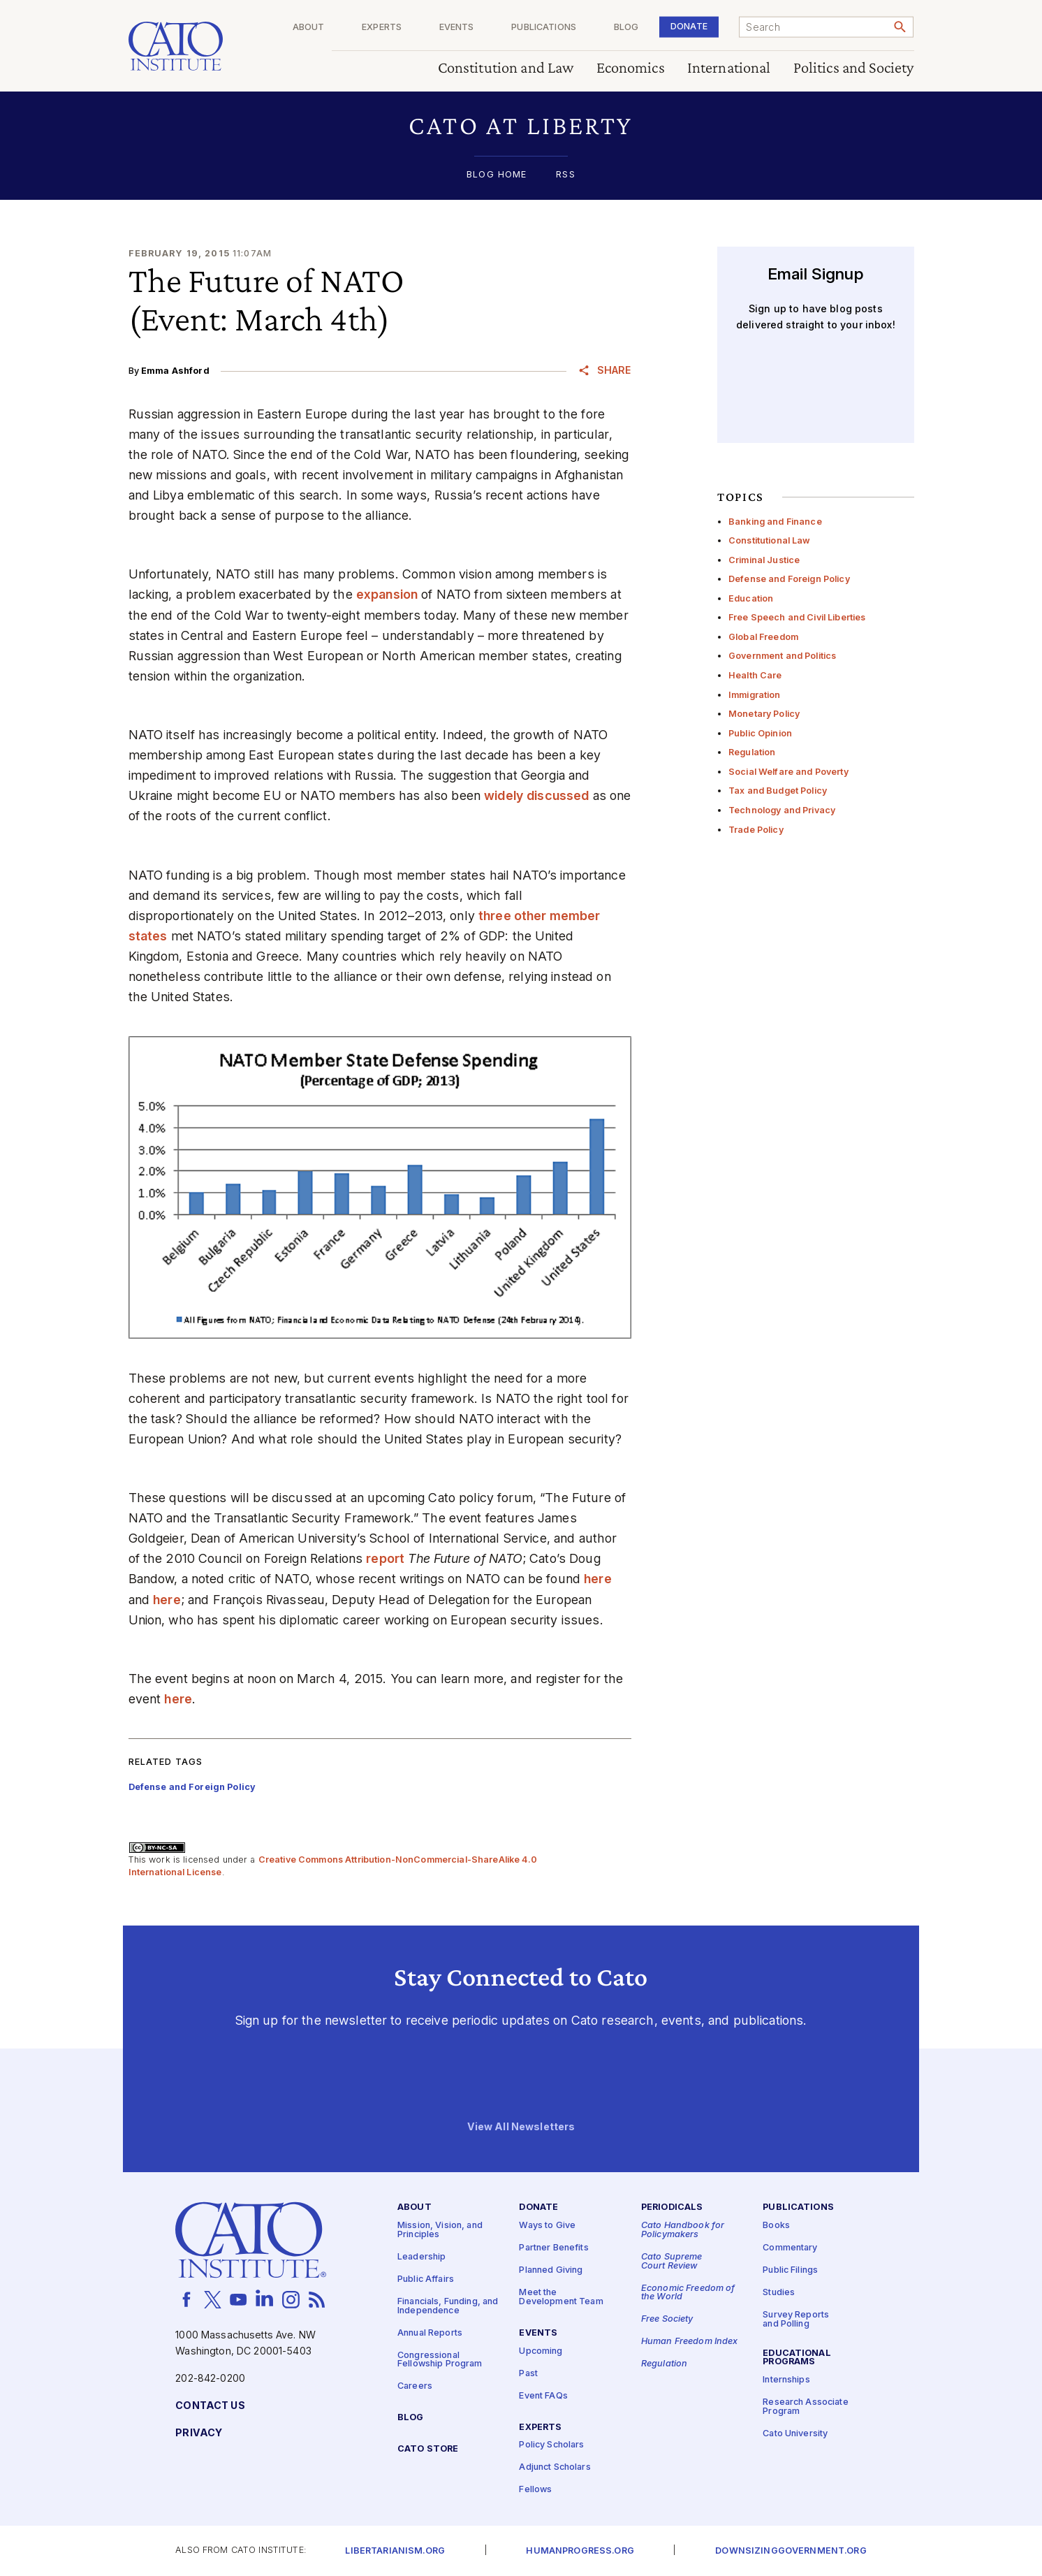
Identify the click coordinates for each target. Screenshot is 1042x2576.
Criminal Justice (764, 560)
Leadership (421, 2257)
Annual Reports (429, 2333)
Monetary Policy (764, 713)
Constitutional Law (769, 540)
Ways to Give (547, 2226)
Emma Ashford (175, 370)
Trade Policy (756, 829)
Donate (691, 26)
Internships (786, 2380)
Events (468, 27)
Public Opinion (760, 733)
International (729, 68)
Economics (630, 68)
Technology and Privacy (781, 810)
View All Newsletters (521, 2127)
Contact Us (209, 2406)
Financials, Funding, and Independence (447, 2306)
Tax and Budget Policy (777, 790)
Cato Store (427, 2449)
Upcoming (540, 2351)
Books (776, 2226)
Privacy (198, 2433)
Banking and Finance (775, 521)
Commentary (790, 2248)
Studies (779, 2293)
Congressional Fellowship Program (440, 2360)
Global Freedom (763, 637)
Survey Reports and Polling (796, 2320)
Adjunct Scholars (554, 2468)
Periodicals (672, 2208)
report (385, 1558)
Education (750, 598)
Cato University (795, 2433)
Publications (552, 27)
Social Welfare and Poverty (788, 771)
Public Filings (790, 2271)
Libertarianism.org (395, 2551)
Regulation (751, 752)
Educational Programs (797, 2358)
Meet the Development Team (561, 2298)
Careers (414, 2387)
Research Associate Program (806, 2408)
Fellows (535, 2490)
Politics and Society (853, 68)
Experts (396, 27)
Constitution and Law (506, 68)
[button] (521, 125)
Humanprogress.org (579, 2551)
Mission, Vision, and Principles (440, 2231)
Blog (632, 27)
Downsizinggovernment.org (790, 2551)
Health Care (755, 675)
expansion (387, 594)
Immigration (754, 695)
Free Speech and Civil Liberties (796, 617)
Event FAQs (543, 2396)
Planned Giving (550, 2271)
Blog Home (497, 175)
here (598, 1578)
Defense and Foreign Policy (789, 579)
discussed (558, 795)
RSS (565, 175)
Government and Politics (782, 655)
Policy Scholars (551, 2445)
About (326, 27)
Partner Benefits (553, 2248)
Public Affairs (425, 2279)
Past (528, 2373)
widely (503, 795)
